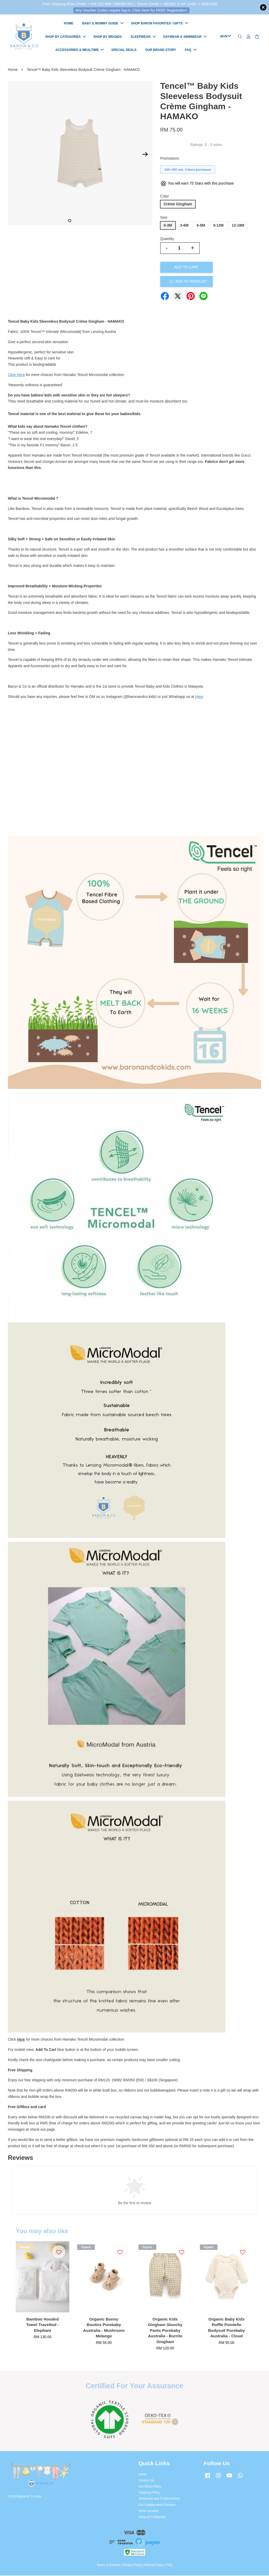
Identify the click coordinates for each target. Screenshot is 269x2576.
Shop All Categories (152, 2517)
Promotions (169, 159)
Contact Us (146, 2481)
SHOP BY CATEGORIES (65, 37)
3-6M (184, 226)
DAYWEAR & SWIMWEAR (185, 37)
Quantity (167, 239)
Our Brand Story (149, 2487)
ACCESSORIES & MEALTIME (79, 50)
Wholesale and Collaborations (159, 2499)
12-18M (238, 226)
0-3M (168, 226)
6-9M (201, 226)
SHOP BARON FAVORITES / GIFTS (159, 23)
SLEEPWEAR (143, 37)
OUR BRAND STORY (160, 50)
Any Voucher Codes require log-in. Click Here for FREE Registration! (131, 10)
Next (145, 154)
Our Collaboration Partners (156, 2505)
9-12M (218, 226)
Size (163, 218)
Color (164, 197)
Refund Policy (154, 2565)
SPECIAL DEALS (124, 50)
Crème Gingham (178, 204)
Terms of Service (108, 2565)
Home (13, 70)
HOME (68, 23)
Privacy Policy (132, 2565)
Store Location (148, 2511)
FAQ (190, 50)
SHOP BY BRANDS (108, 37)
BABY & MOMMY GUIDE (103, 23)
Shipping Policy (149, 2493)
